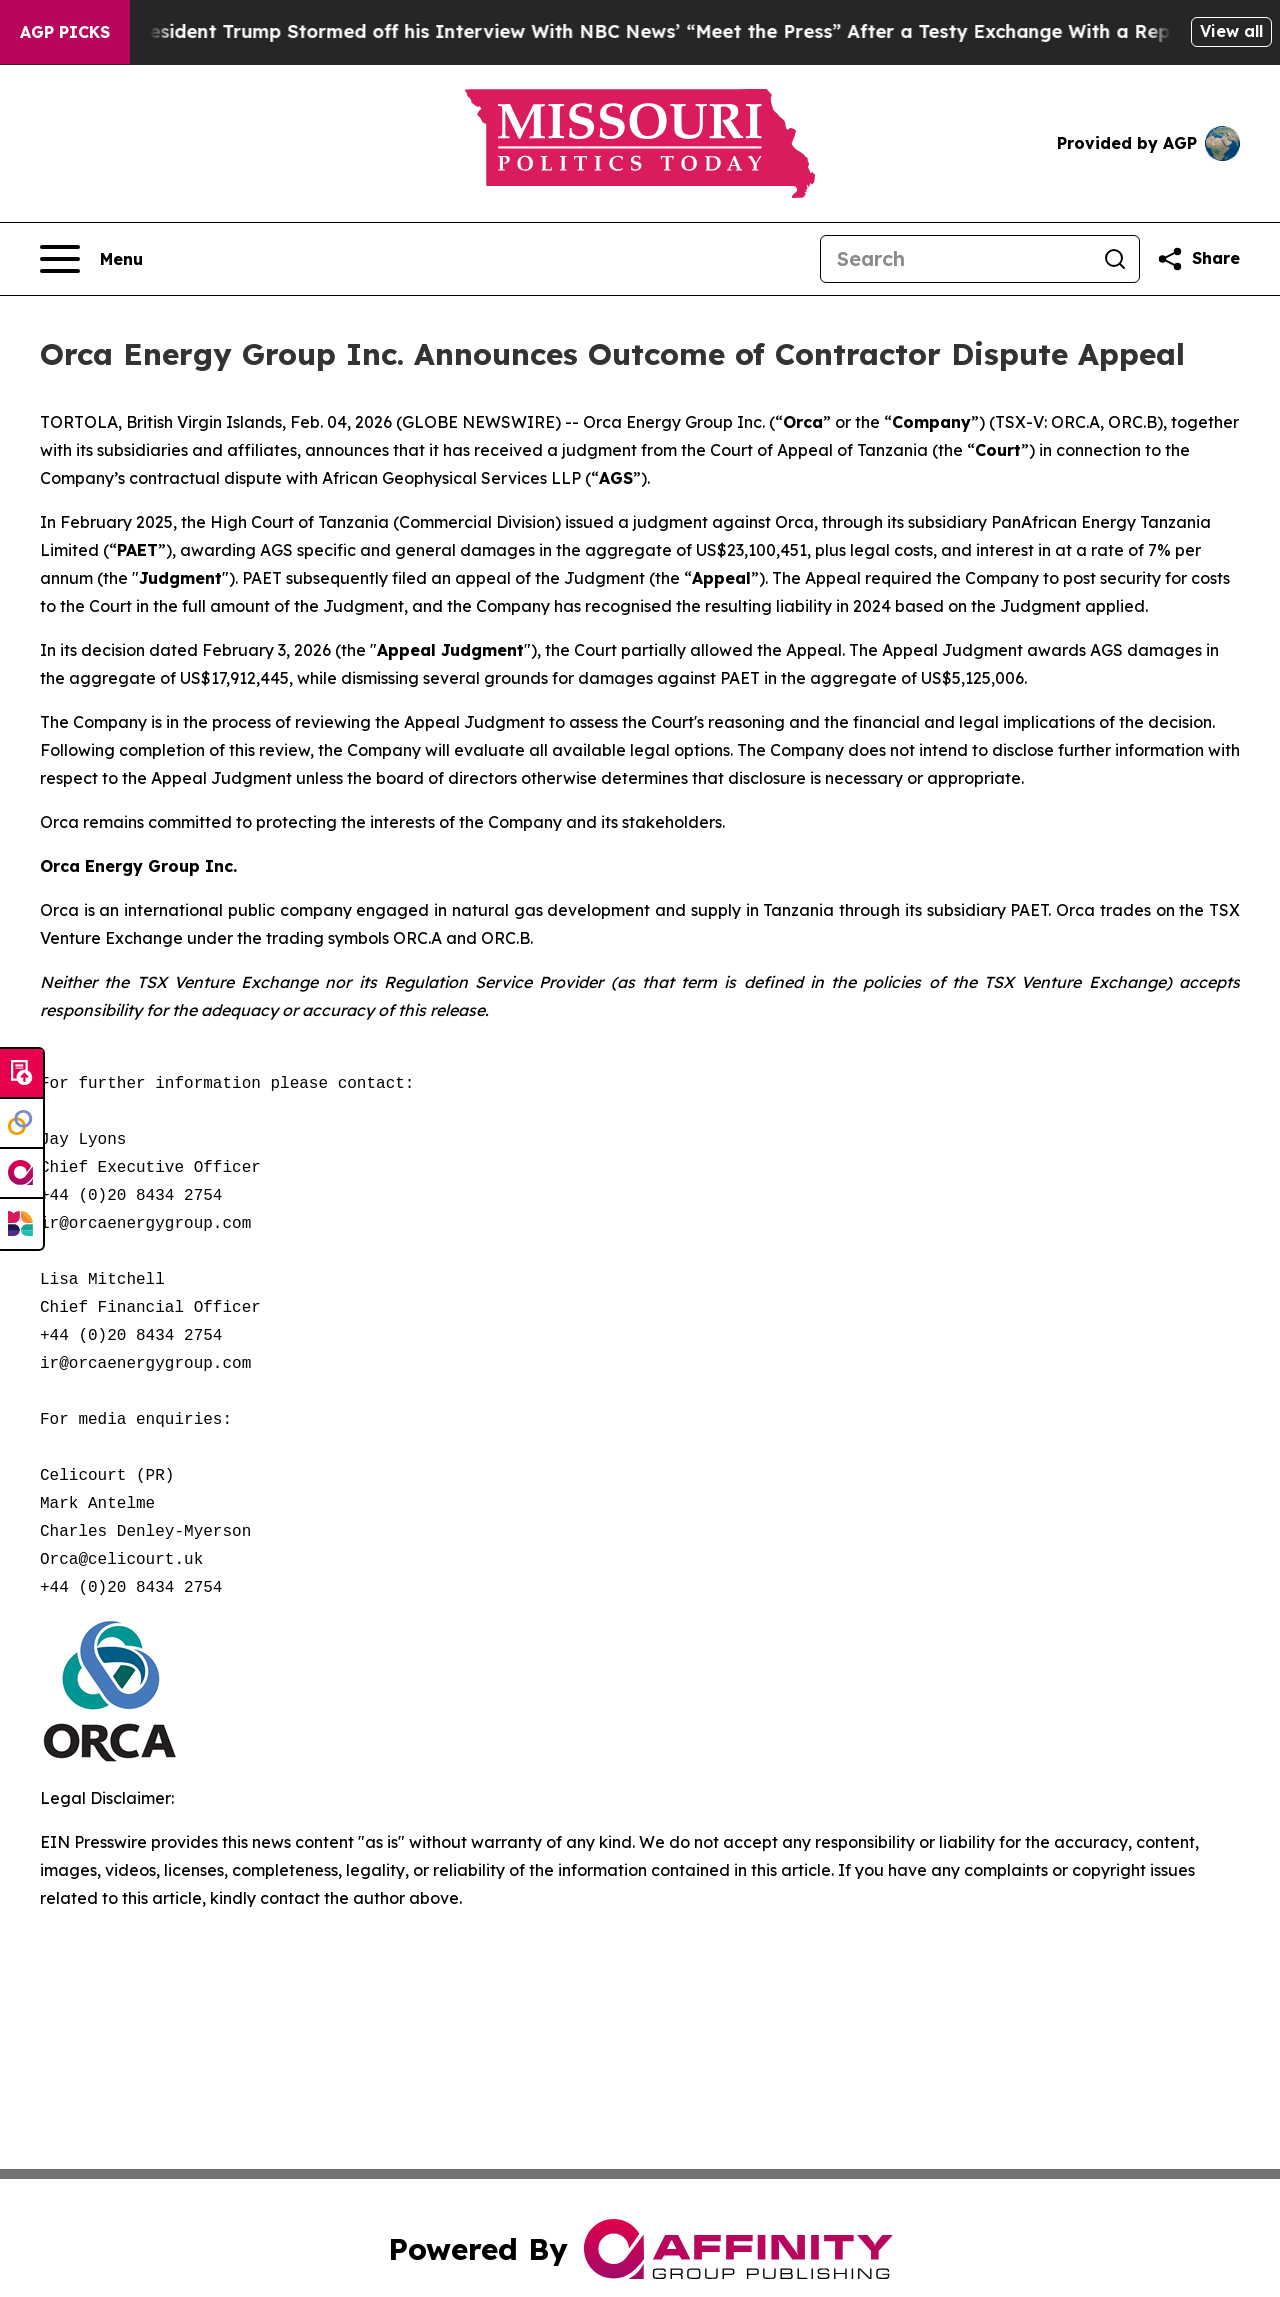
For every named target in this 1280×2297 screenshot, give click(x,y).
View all (1231, 31)
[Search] (956, 259)
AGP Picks (65, 32)
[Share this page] (1198, 259)
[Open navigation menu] (91, 259)
